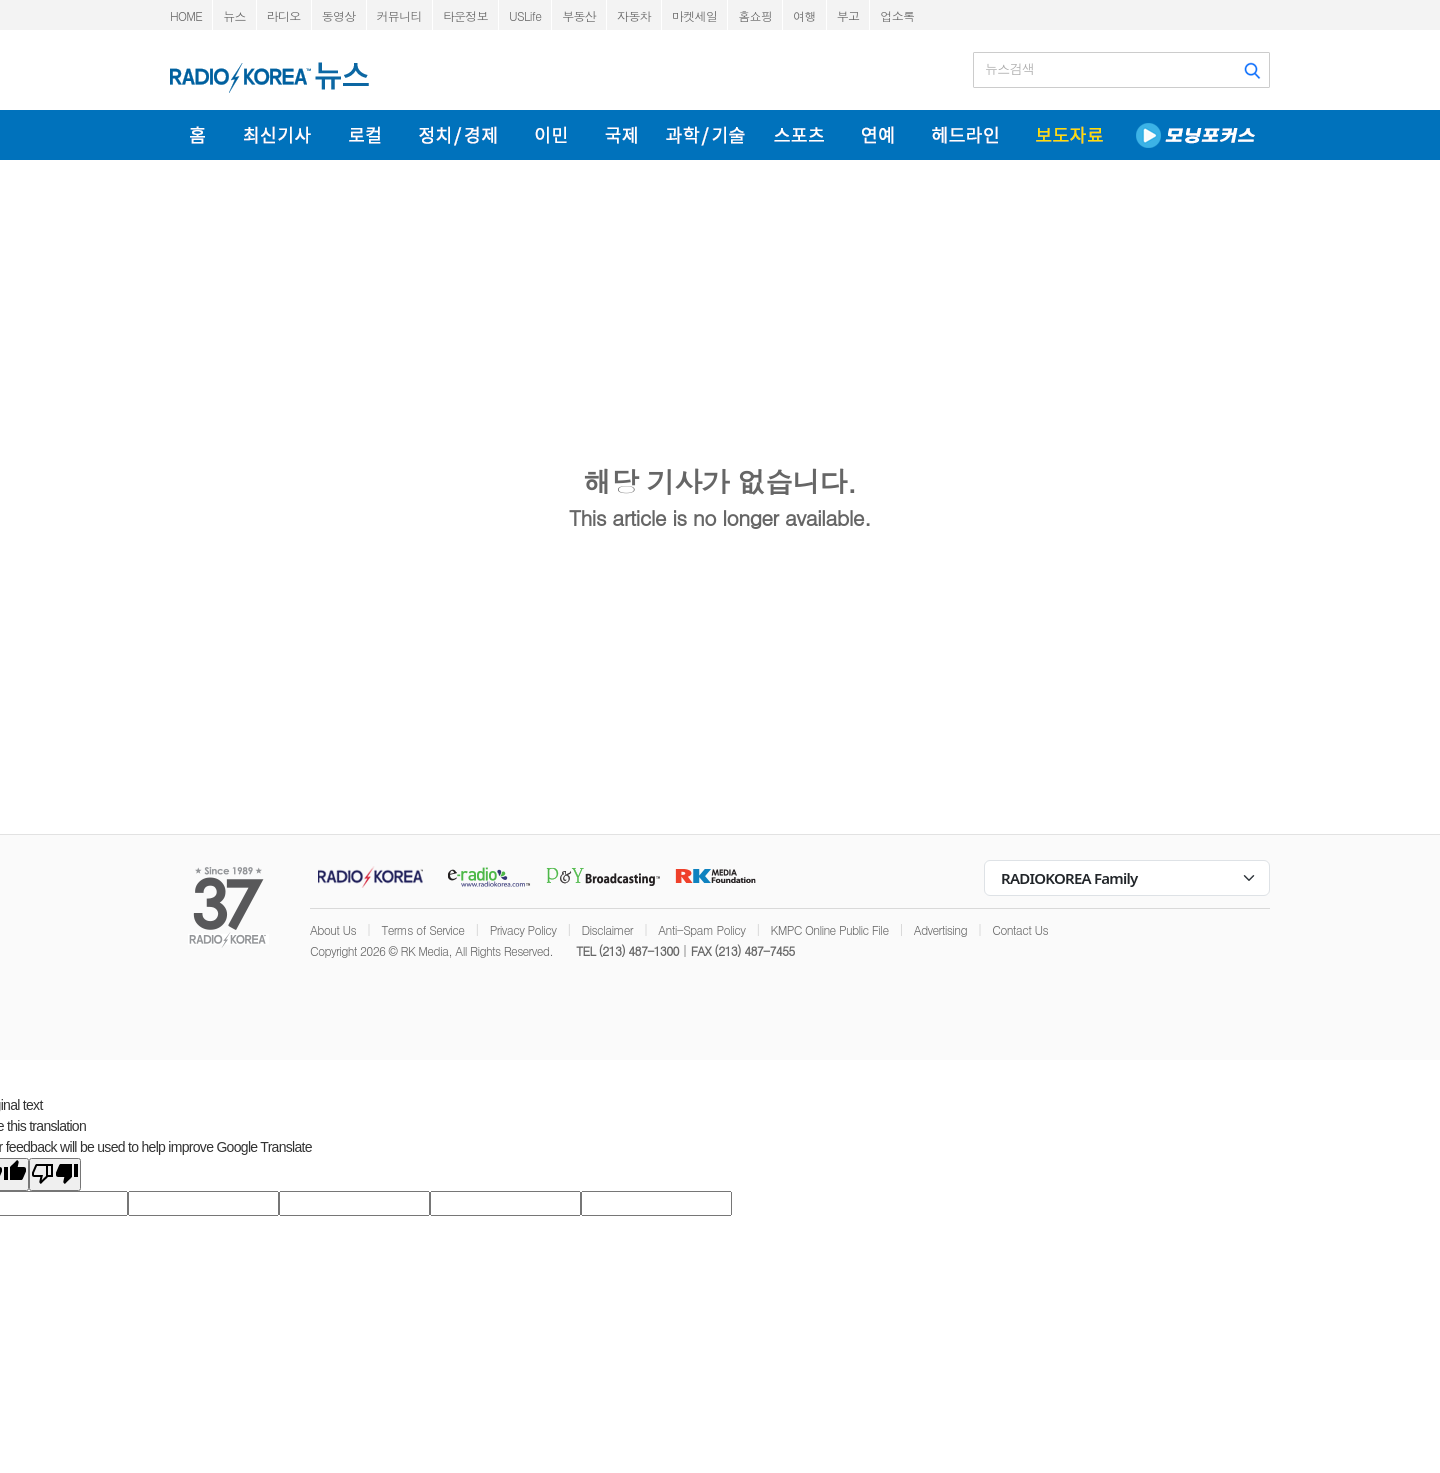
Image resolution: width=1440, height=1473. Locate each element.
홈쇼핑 (755, 15)
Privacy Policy (523, 929)
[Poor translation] (55, 1174)
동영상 (339, 15)
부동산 (579, 15)
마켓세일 (694, 15)
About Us (333, 929)
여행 (804, 15)
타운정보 (465, 15)
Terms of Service (422, 929)
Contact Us (1020, 929)
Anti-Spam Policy (701, 929)
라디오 (284, 15)
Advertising (940, 929)
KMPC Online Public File (830, 929)
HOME (186, 15)
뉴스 (234, 15)
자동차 (634, 15)
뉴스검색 (1009, 69)
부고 (848, 15)
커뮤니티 (399, 15)
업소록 (897, 15)
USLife (525, 15)
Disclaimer (607, 929)
